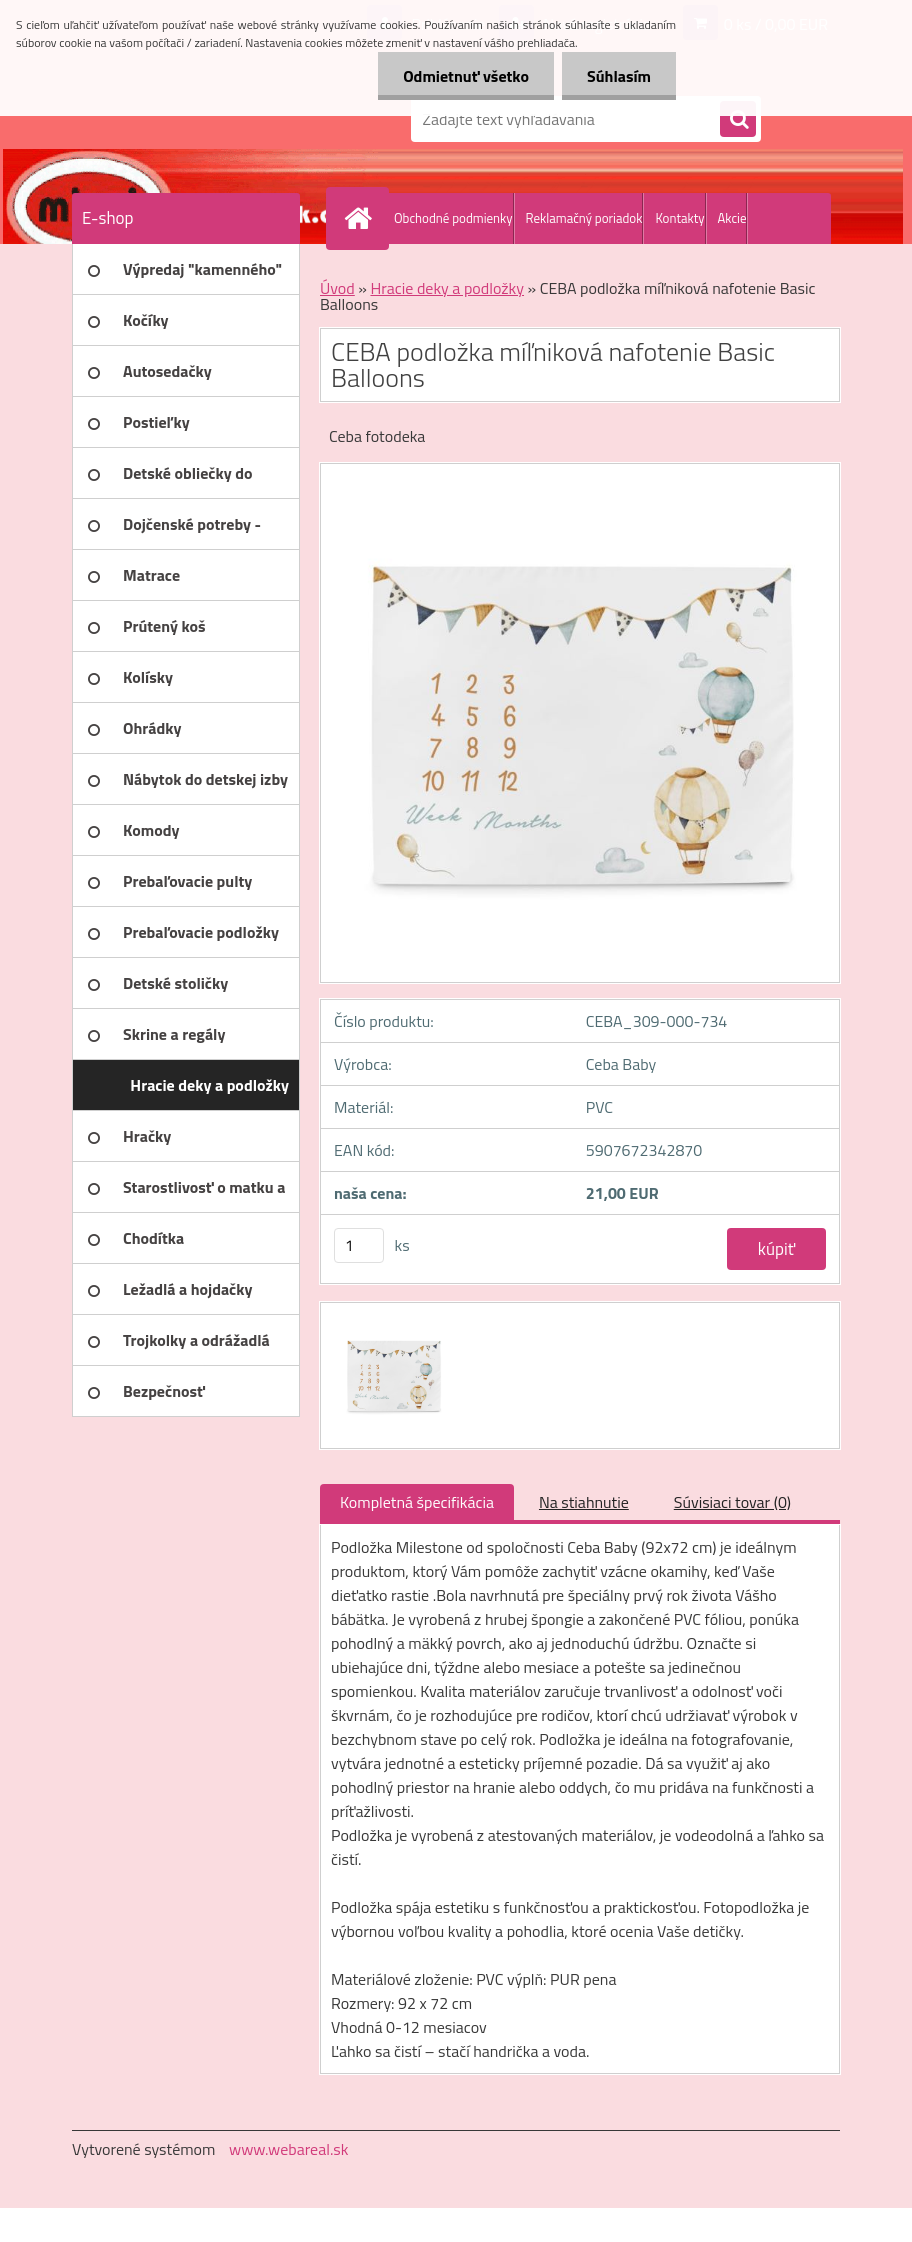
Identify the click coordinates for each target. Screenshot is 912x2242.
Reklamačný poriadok (584, 218)
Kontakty (679, 218)
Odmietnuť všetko (466, 76)
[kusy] (359, 1245)
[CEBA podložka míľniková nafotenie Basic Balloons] (391, 1321)
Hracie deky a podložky (447, 288)
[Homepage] (362, 218)
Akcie (732, 218)
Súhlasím (619, 76)
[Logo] (209, 119)
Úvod (337, 288)
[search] (738, 120)
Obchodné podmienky (453, 218)
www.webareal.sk (289, 2149)
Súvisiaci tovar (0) (732, 1502)
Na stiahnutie (584, 1502)
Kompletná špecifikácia (417, 1502)
